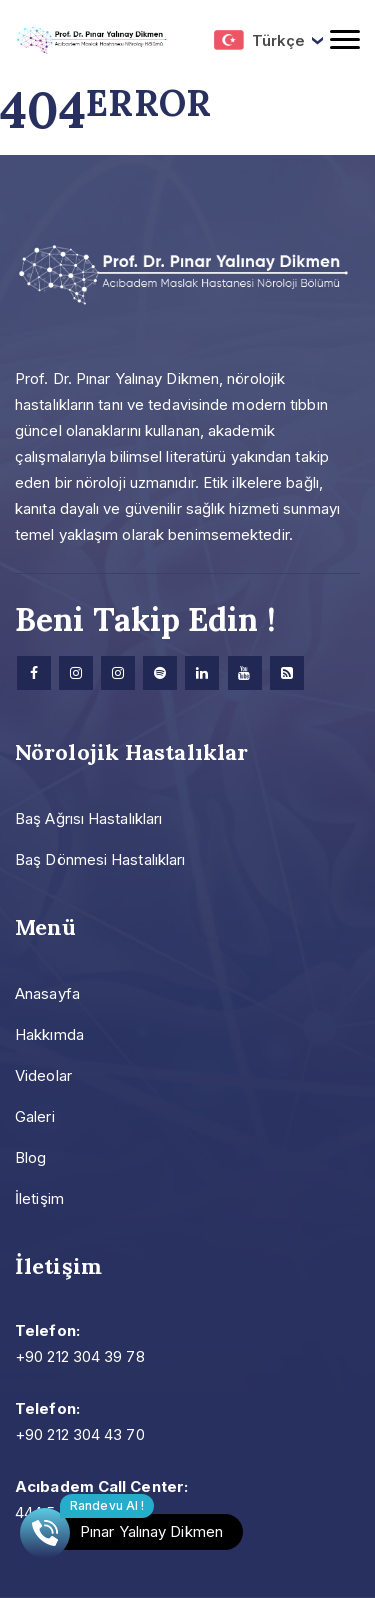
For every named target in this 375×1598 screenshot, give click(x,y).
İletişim (39, 1198)
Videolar (43, 1075)
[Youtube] (245, 673)
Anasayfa (47, 993)
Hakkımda (49, 1034)
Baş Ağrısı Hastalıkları (88, 818)
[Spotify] (160, 673)
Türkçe (259, 40)
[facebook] (34, 673)
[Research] (287, 673)
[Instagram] (76, 673)
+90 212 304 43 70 (80, 1434)
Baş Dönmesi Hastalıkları (100, 859)
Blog (30, 1157)
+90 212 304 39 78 (80, 1356)
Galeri (35, 1116)
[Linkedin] (202, 673)
